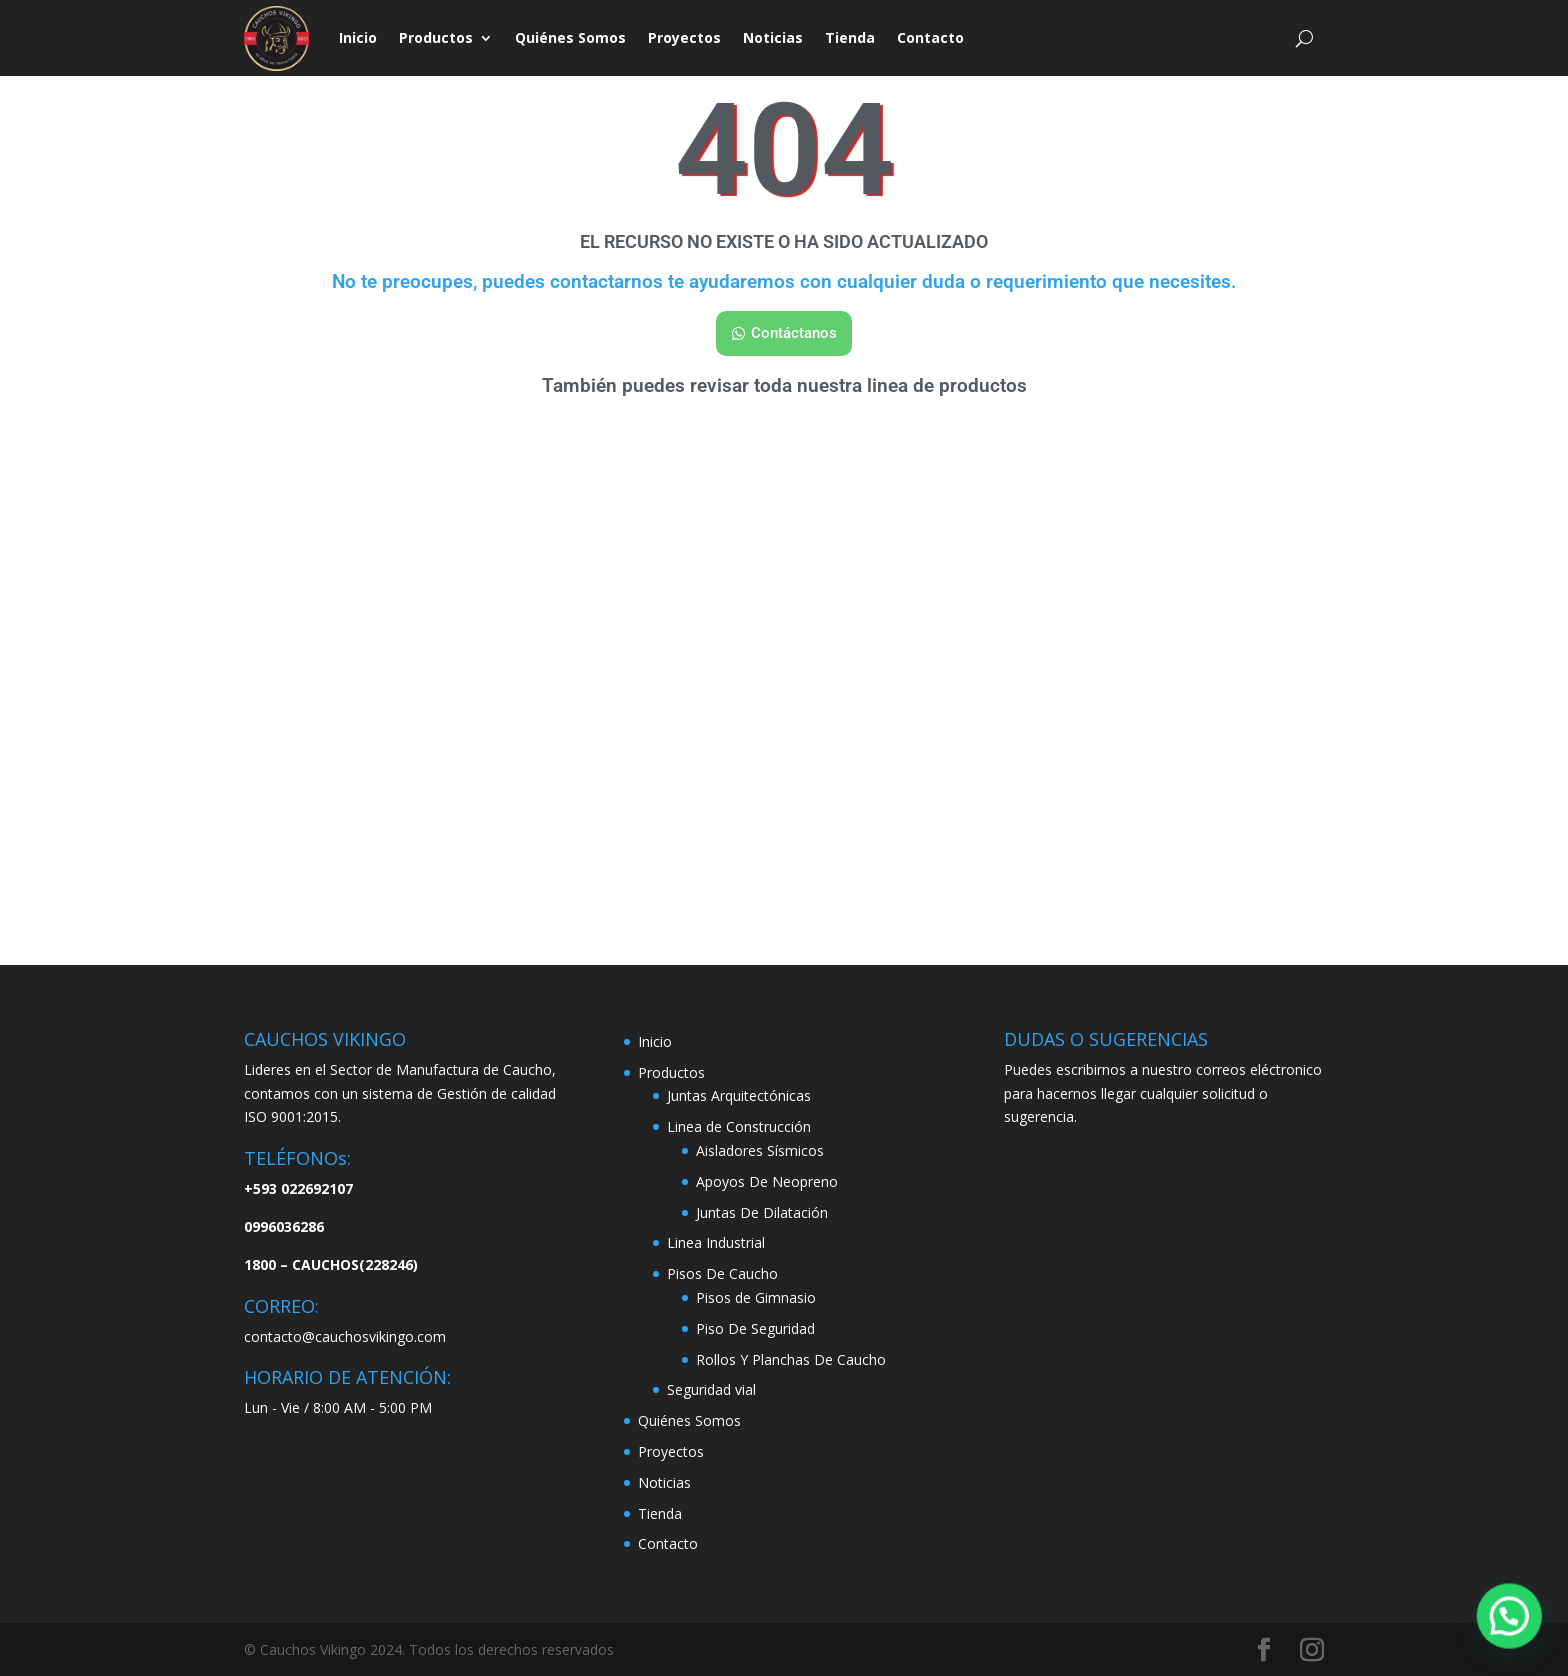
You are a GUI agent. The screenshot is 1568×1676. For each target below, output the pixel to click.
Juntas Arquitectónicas (739, 1095)
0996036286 (284, 1226)
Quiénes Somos (570, 37)
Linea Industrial (716, 1242)
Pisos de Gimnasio (756, 1297)
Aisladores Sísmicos (760, 1150)
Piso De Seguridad (755, 1328)
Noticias (773, 37)
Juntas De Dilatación (762, 1212)
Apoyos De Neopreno (767, 1181)
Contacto (930, 37)
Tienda (850, 37)
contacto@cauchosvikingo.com (345, 1336)
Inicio (358, 37)
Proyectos (684, 37)
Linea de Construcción (739, 1126)
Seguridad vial (711, 1389)
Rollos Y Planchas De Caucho (791, 1359)
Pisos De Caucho (722, 1273)
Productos (436, 37)
